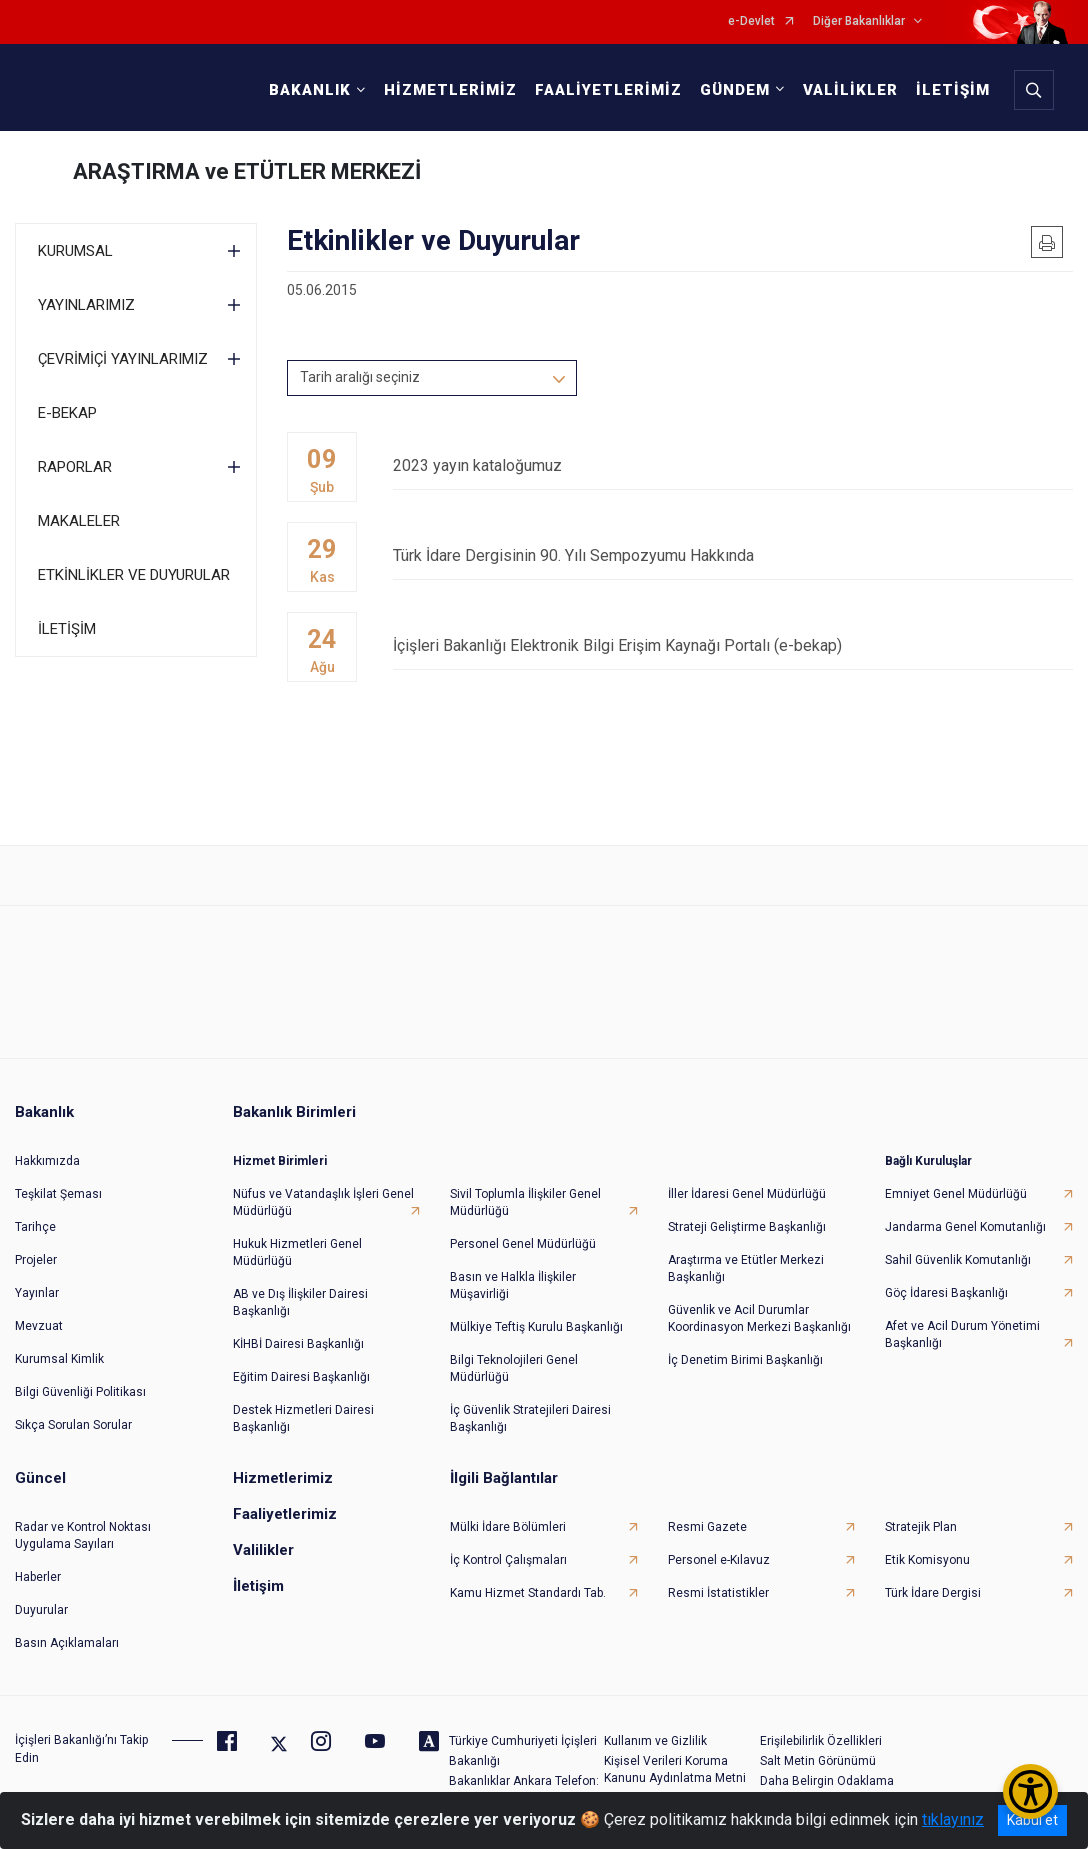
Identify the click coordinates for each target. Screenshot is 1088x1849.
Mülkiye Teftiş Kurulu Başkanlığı (536, 1327)
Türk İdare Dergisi (933, 1593)
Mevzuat (39, 1326)
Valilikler (263, 1550)
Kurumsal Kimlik (59, 1359)
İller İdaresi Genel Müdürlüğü (747, 1194)
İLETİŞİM (953, 90)
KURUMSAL (75, 251)
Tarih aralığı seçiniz (360, 377)
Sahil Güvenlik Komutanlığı (958, 1260)
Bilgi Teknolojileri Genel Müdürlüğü (514, 1368)
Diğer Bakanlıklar (859, 21)
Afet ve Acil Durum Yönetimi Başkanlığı (962, 1334)
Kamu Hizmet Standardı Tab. (528, 1593)
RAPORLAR (75, 467)
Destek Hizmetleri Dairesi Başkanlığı (303, 1418)
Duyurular (41, 1610)
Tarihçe (35, 1227)
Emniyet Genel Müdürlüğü (956, 1194)
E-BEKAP (67, 413)
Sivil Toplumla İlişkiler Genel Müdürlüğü (525, 1202)
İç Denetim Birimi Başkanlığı (745, 1360)
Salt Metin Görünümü (818, 1761)
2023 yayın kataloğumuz (733, 465)
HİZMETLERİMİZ (450, 90)
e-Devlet (751, 21)
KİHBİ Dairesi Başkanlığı (298, 1344)
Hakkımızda (47, 1161)
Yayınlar (37, 1293)
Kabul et (1032, 1820)
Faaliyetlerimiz (285, 1514)
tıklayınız (953, 1819)
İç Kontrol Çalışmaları (508, 1560)
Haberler (38, 1577)
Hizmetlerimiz (283, 1478)
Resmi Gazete (707, 1527)
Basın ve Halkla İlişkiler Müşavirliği (513, 1285)
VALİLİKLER (850, 90)
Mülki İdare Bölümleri (508, 1527)
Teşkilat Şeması (58, 1194)
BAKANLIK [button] (310, 90)
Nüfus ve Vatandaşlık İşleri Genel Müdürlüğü (323, 1202)
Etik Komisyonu (927, 1560)
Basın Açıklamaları (67, 1643)
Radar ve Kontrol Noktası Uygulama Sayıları (83, 1535)
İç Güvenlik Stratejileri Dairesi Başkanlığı (530, 1418)
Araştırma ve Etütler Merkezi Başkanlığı (746, 1268)
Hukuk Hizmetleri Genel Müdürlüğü (297, 1252)
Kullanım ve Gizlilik (655, 1741)
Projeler (36, 1260)
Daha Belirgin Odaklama (827, 1781)
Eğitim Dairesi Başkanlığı (301, 1377)
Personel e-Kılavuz (719, 1560)
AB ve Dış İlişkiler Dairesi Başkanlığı (300, 1302)
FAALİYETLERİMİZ (608, 90)
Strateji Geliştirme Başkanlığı (747, 1227)
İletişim (258, 1586)
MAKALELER (79, 521)
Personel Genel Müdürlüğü (523, 1244)
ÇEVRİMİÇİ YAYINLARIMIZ (123, 359)
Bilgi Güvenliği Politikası (80, 1392)
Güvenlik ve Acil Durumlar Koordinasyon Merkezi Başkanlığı (759, 1318)
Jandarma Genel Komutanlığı (965, 1227)
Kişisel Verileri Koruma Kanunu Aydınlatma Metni (675, 1769)
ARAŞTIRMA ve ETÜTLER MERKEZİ (247, 171)
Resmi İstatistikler (718, 1593)
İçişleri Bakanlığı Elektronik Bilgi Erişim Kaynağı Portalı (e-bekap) (733, 645)
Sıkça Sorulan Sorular (73, 1425)
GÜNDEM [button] (735, 90)
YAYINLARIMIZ (86, 305)
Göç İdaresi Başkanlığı (946, 1293)
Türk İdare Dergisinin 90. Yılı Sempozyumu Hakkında (733, 555)
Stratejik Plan (921, 1527)
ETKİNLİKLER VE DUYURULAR (134, 575)
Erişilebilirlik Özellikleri (821, 1741)
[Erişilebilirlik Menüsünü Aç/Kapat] (1030, 1791)
